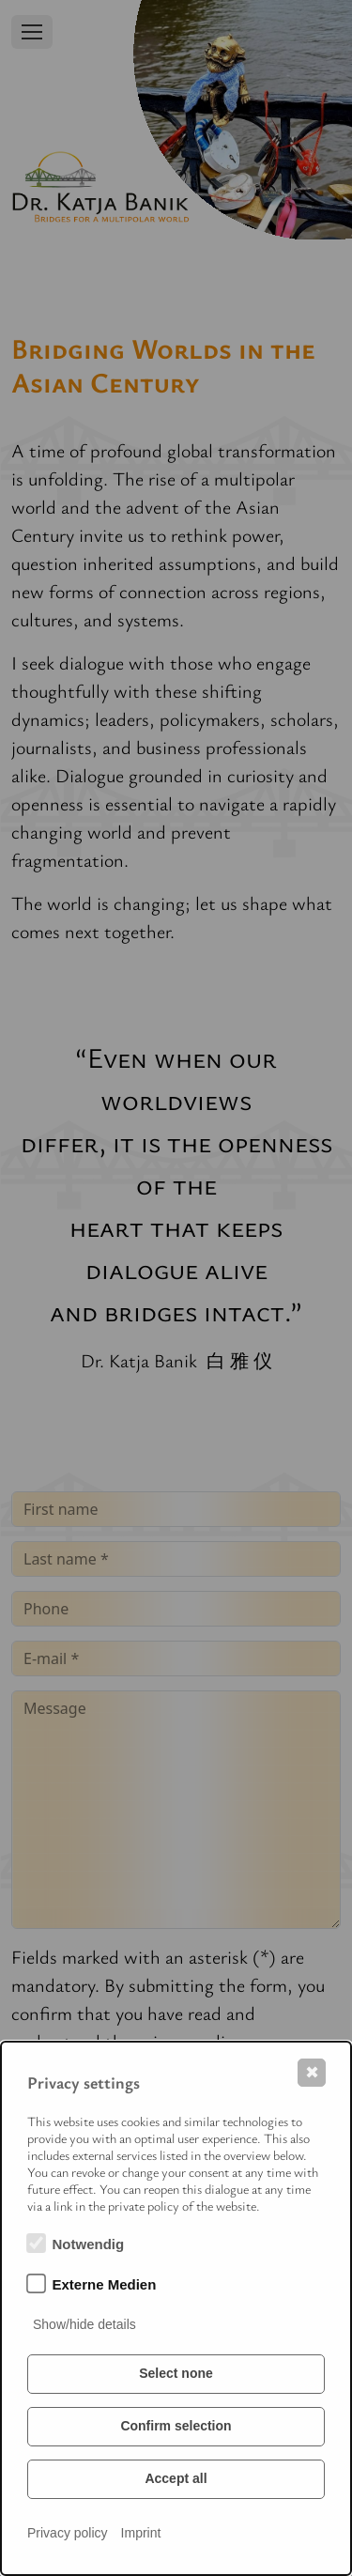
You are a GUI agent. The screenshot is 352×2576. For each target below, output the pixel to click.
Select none (176, 2373)
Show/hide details (84, 2324)
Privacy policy (67, 2532)
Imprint (141, 2532)
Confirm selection (175, 2425)
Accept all (176, 2478)
